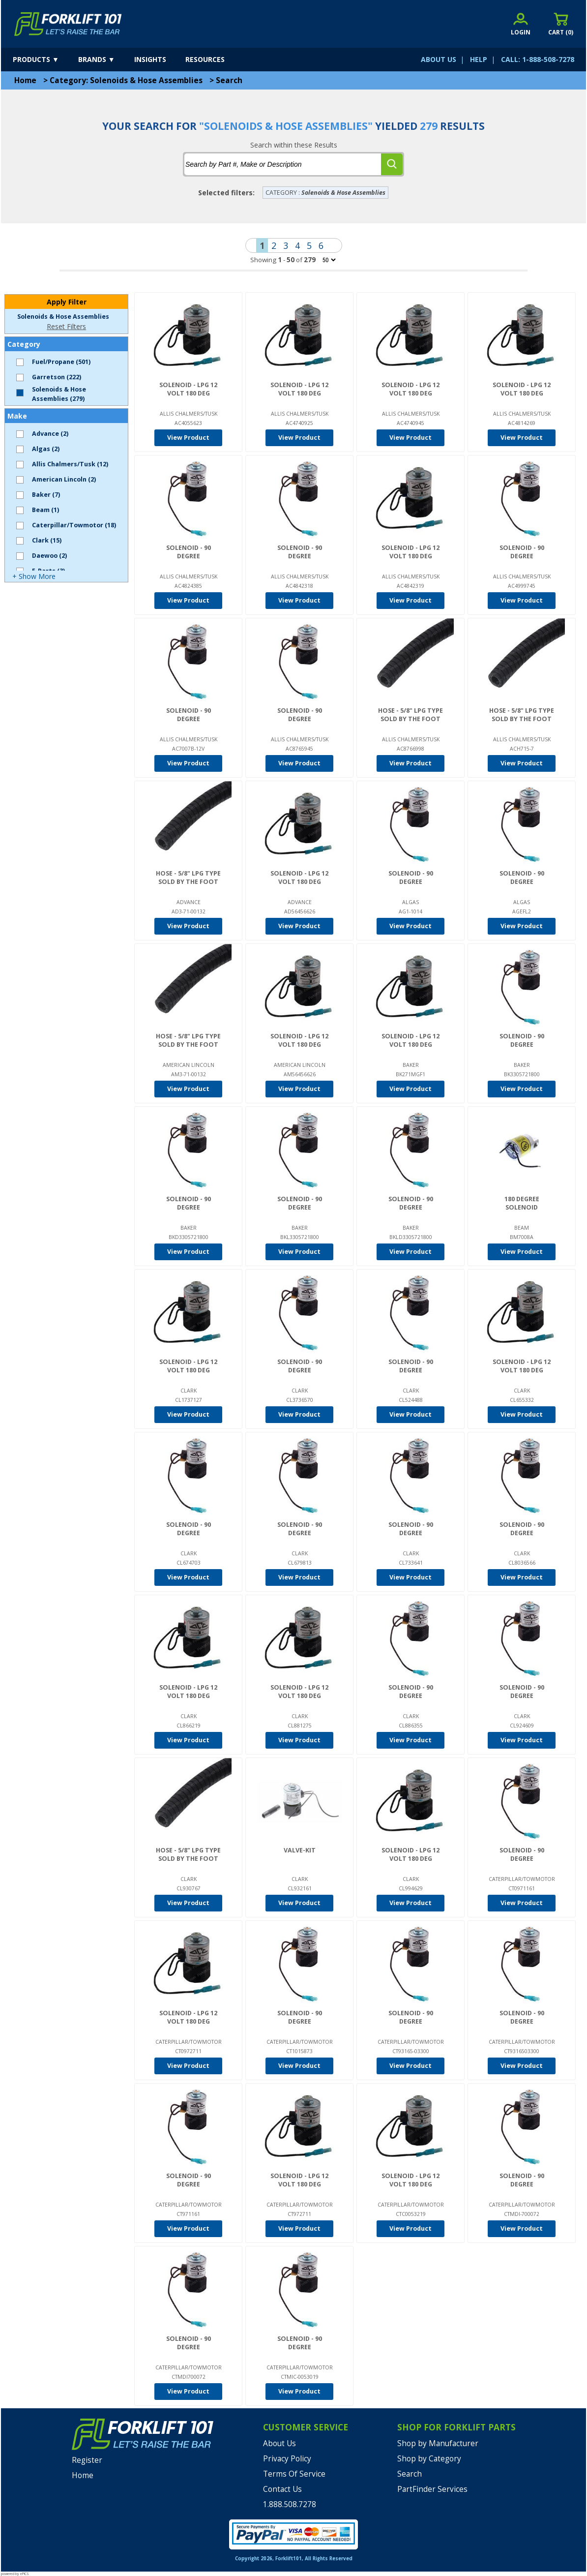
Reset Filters (66, 326)
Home (25, 80)
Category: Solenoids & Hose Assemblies (126, 80)
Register (87, 2460)
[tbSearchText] (282, 164)
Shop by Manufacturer (437, 2443)
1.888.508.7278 (289, 2504)
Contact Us (282, 2489)
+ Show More (34, 576)
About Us (279, 2443)
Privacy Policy (287, 2459)
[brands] (105, 59)
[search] (392, 164)
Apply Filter (67, 301)
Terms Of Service (294, 2474)
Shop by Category (429, 2459)
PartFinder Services (432, 2489)
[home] (68, 24)
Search (229, 80)
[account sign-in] (520, 24)
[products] (44, 59)
